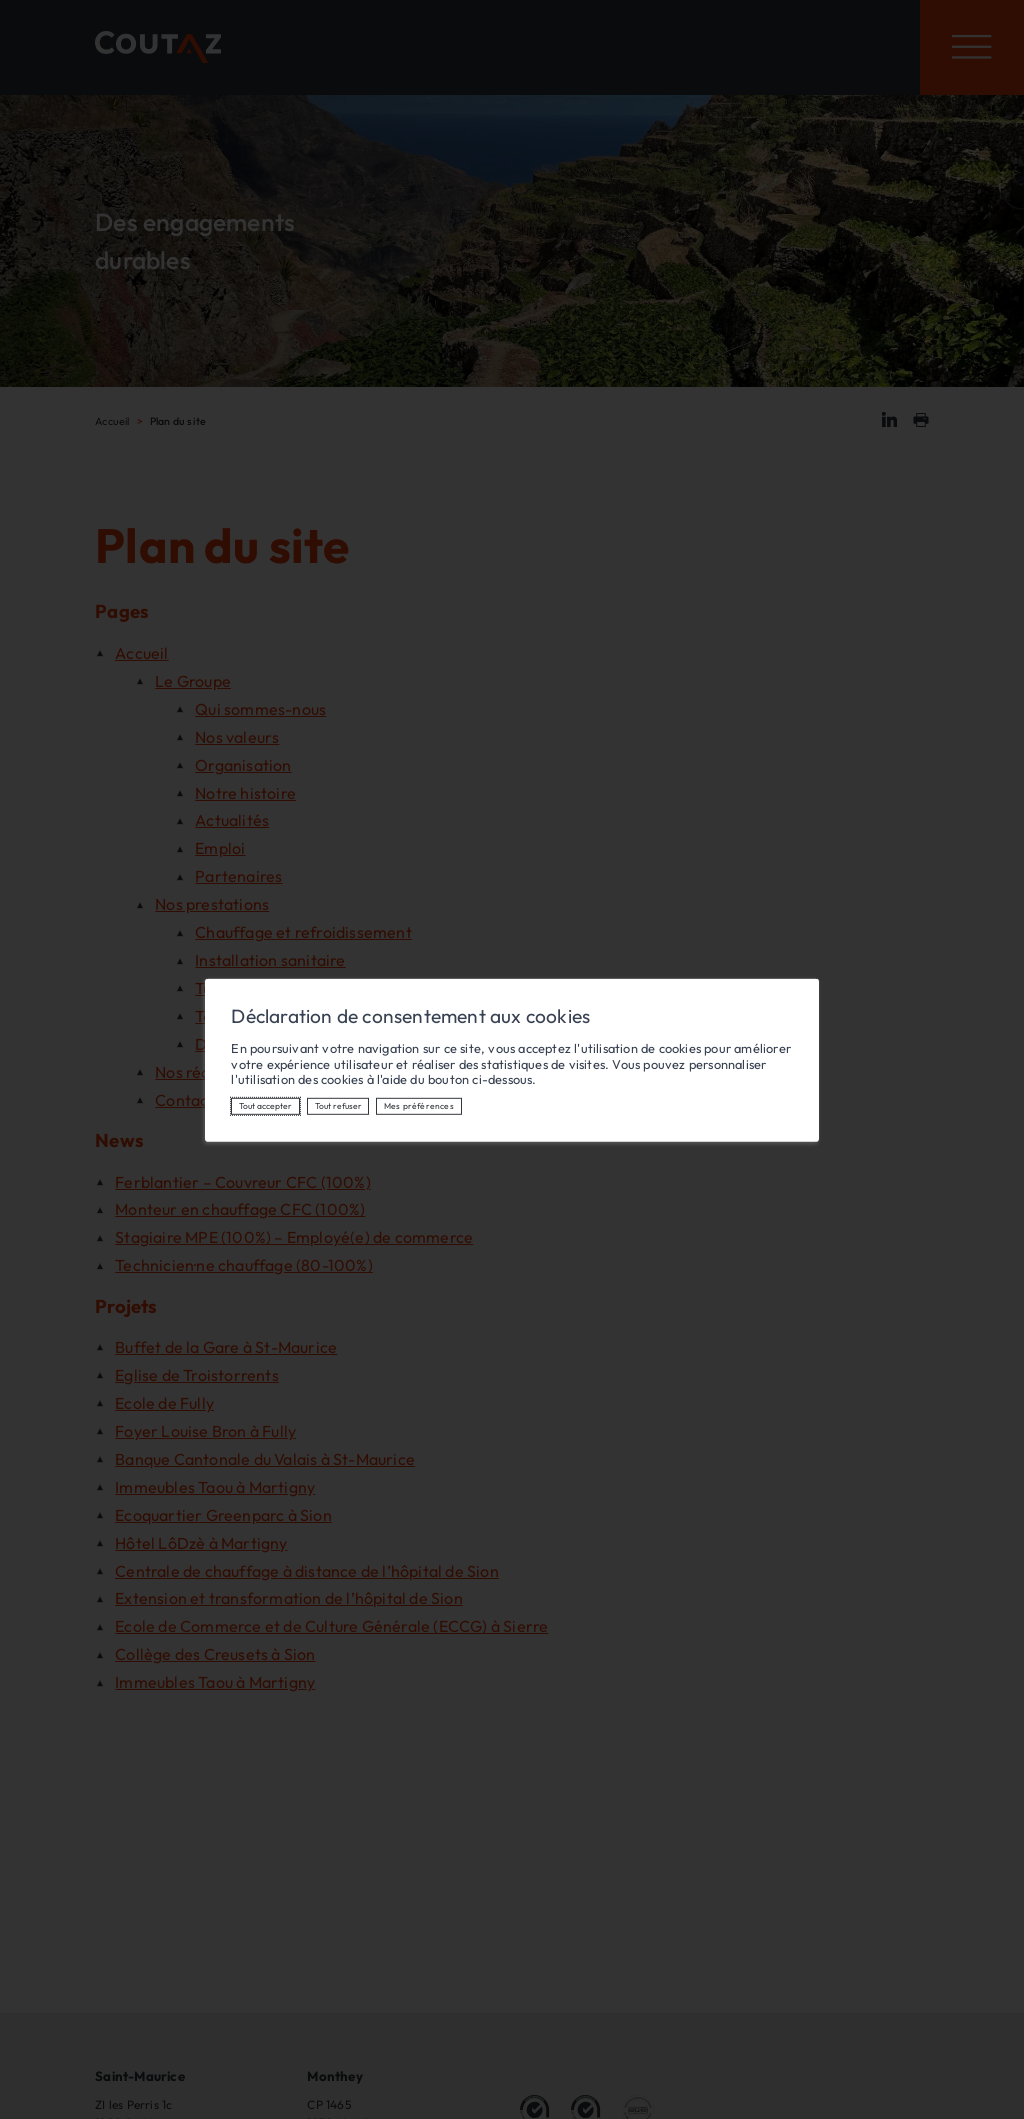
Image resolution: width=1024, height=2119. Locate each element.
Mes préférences (419, 1105)
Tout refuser (338, 1105)
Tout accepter (265, 1105)
